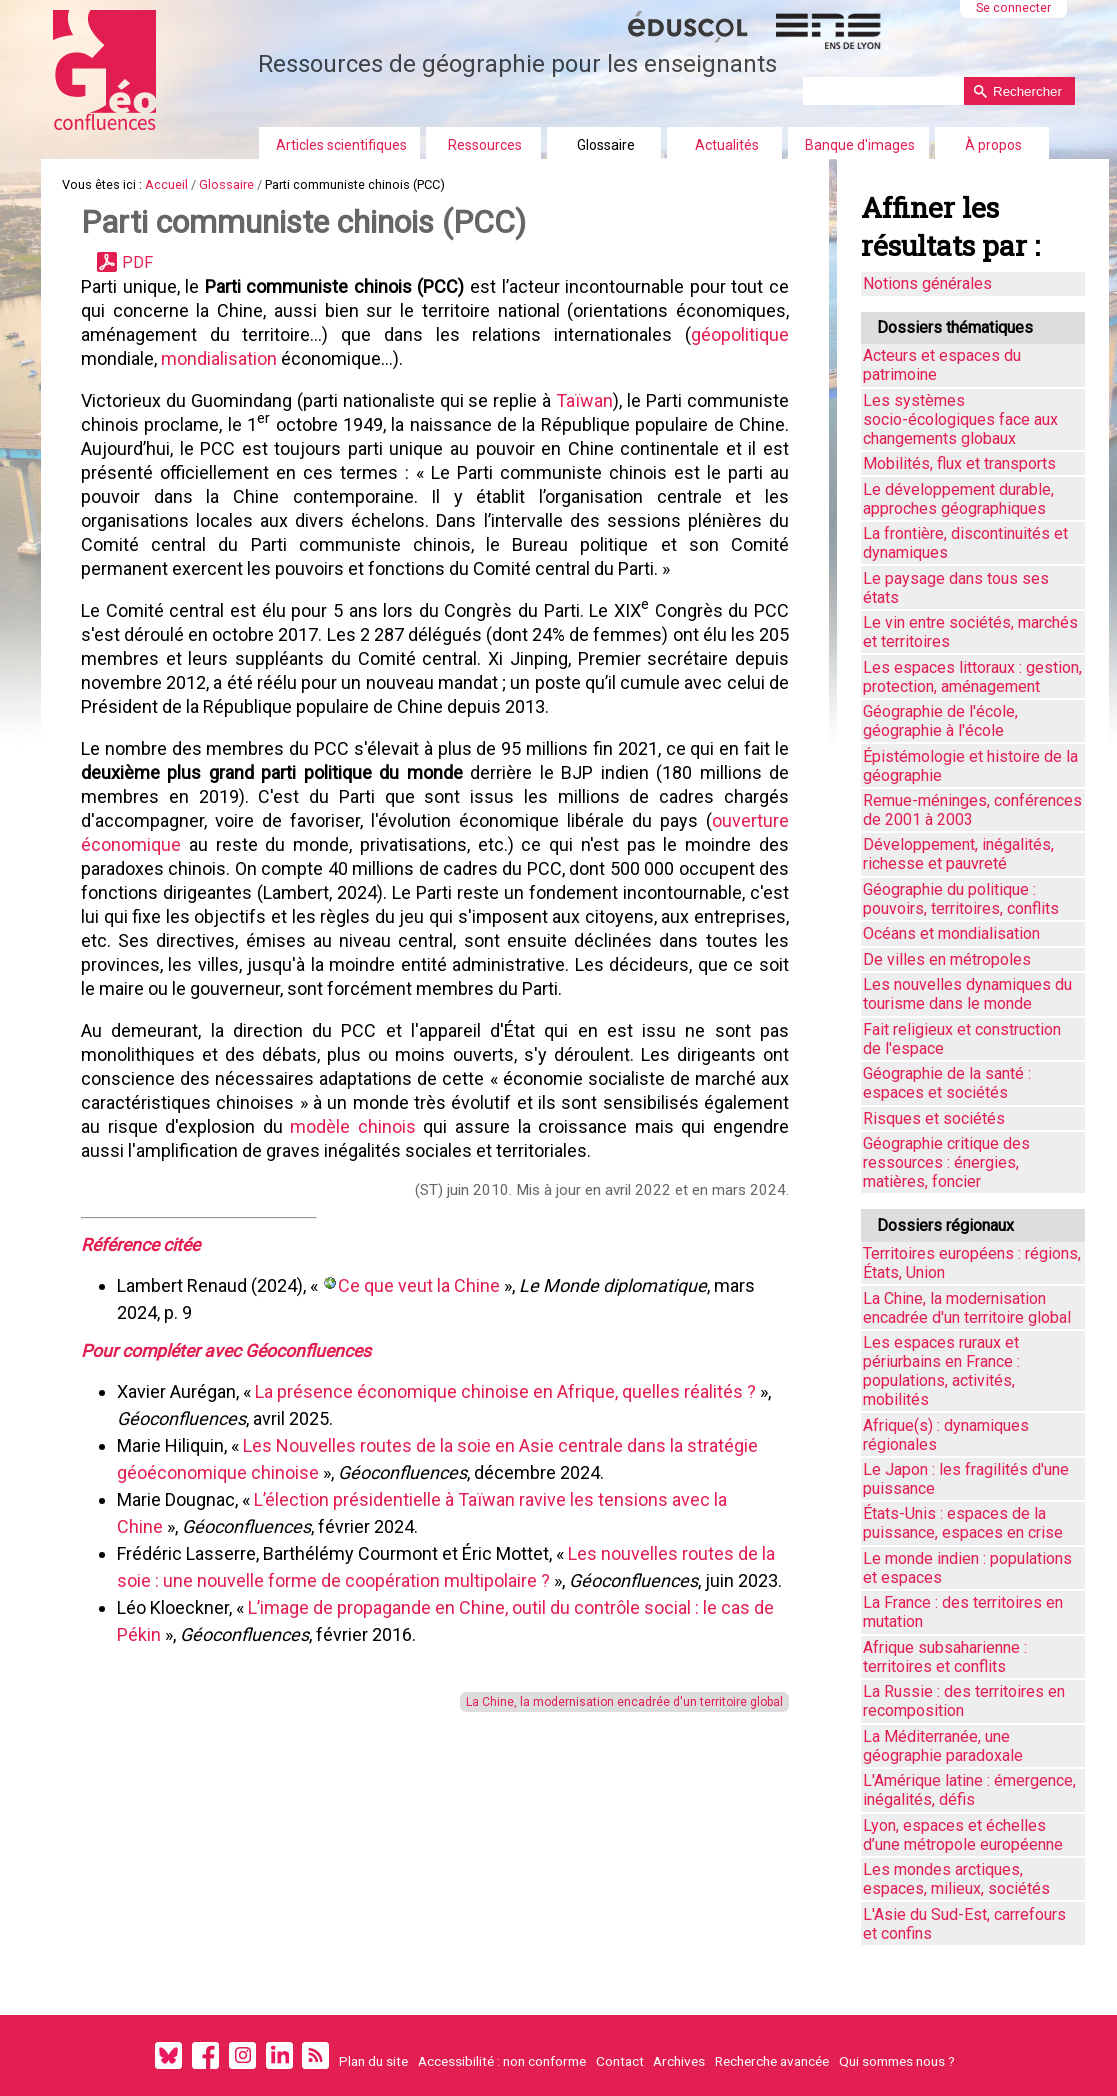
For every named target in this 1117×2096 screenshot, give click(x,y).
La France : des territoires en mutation (963, 1612)
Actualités (727, 145)
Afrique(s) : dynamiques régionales (946, 1435)
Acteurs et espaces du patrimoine (942, 365)
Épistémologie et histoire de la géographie (970, 766)
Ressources (485, 145)
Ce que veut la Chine (421, 1285)
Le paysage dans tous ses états (956, 588)
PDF (137, 262)
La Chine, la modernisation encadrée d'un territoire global (624, 1702)
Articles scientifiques (341, 145)
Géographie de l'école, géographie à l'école (940, 721)
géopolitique (740, 334)
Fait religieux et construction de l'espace (962, 1039)
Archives (679, 2061)
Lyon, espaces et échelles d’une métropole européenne (963, 1835)
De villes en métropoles (947, 959)
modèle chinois (353, 1126)
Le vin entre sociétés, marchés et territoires (970, 632)
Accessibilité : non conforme (502, 2061)
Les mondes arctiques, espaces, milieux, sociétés (956, 1879)
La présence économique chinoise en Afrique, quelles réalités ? (505, 1391)
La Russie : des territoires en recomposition (964, 1701)
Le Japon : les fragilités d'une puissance (966, 1479)
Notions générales (927, 283)
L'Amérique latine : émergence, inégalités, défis (969, 1790)
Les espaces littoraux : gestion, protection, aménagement (972, 677)
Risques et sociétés (934, 1118)
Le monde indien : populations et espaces (967, 1568)
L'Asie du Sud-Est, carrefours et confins (964, 1924)
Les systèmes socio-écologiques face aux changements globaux (960, 419)
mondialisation (219, 358)
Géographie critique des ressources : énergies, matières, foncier (946, 1162)
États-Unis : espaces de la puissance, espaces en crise (963, 1523)
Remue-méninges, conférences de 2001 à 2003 (972, 810)
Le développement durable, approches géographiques (958, 499)
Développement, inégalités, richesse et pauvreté (958, 854)
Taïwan (584, 400)
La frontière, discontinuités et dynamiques (965, 543)
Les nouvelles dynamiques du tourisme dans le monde (967, 994)
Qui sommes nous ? (897, 2061)
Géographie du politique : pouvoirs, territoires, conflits (961, 899)
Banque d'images (860, 145)
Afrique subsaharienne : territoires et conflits (945, 1657)
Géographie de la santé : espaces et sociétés (947, 1083)
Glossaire (606, 145)
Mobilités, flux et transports (959, 463)
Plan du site (373, 2061)
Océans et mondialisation (951, 933)
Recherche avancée (772, 2061)
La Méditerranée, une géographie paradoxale (943, 1746)
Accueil (166, 184)
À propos (993, 145)
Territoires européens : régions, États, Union (972, 1263)
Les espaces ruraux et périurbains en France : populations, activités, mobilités (941, 1371)
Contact (620, 2061)
